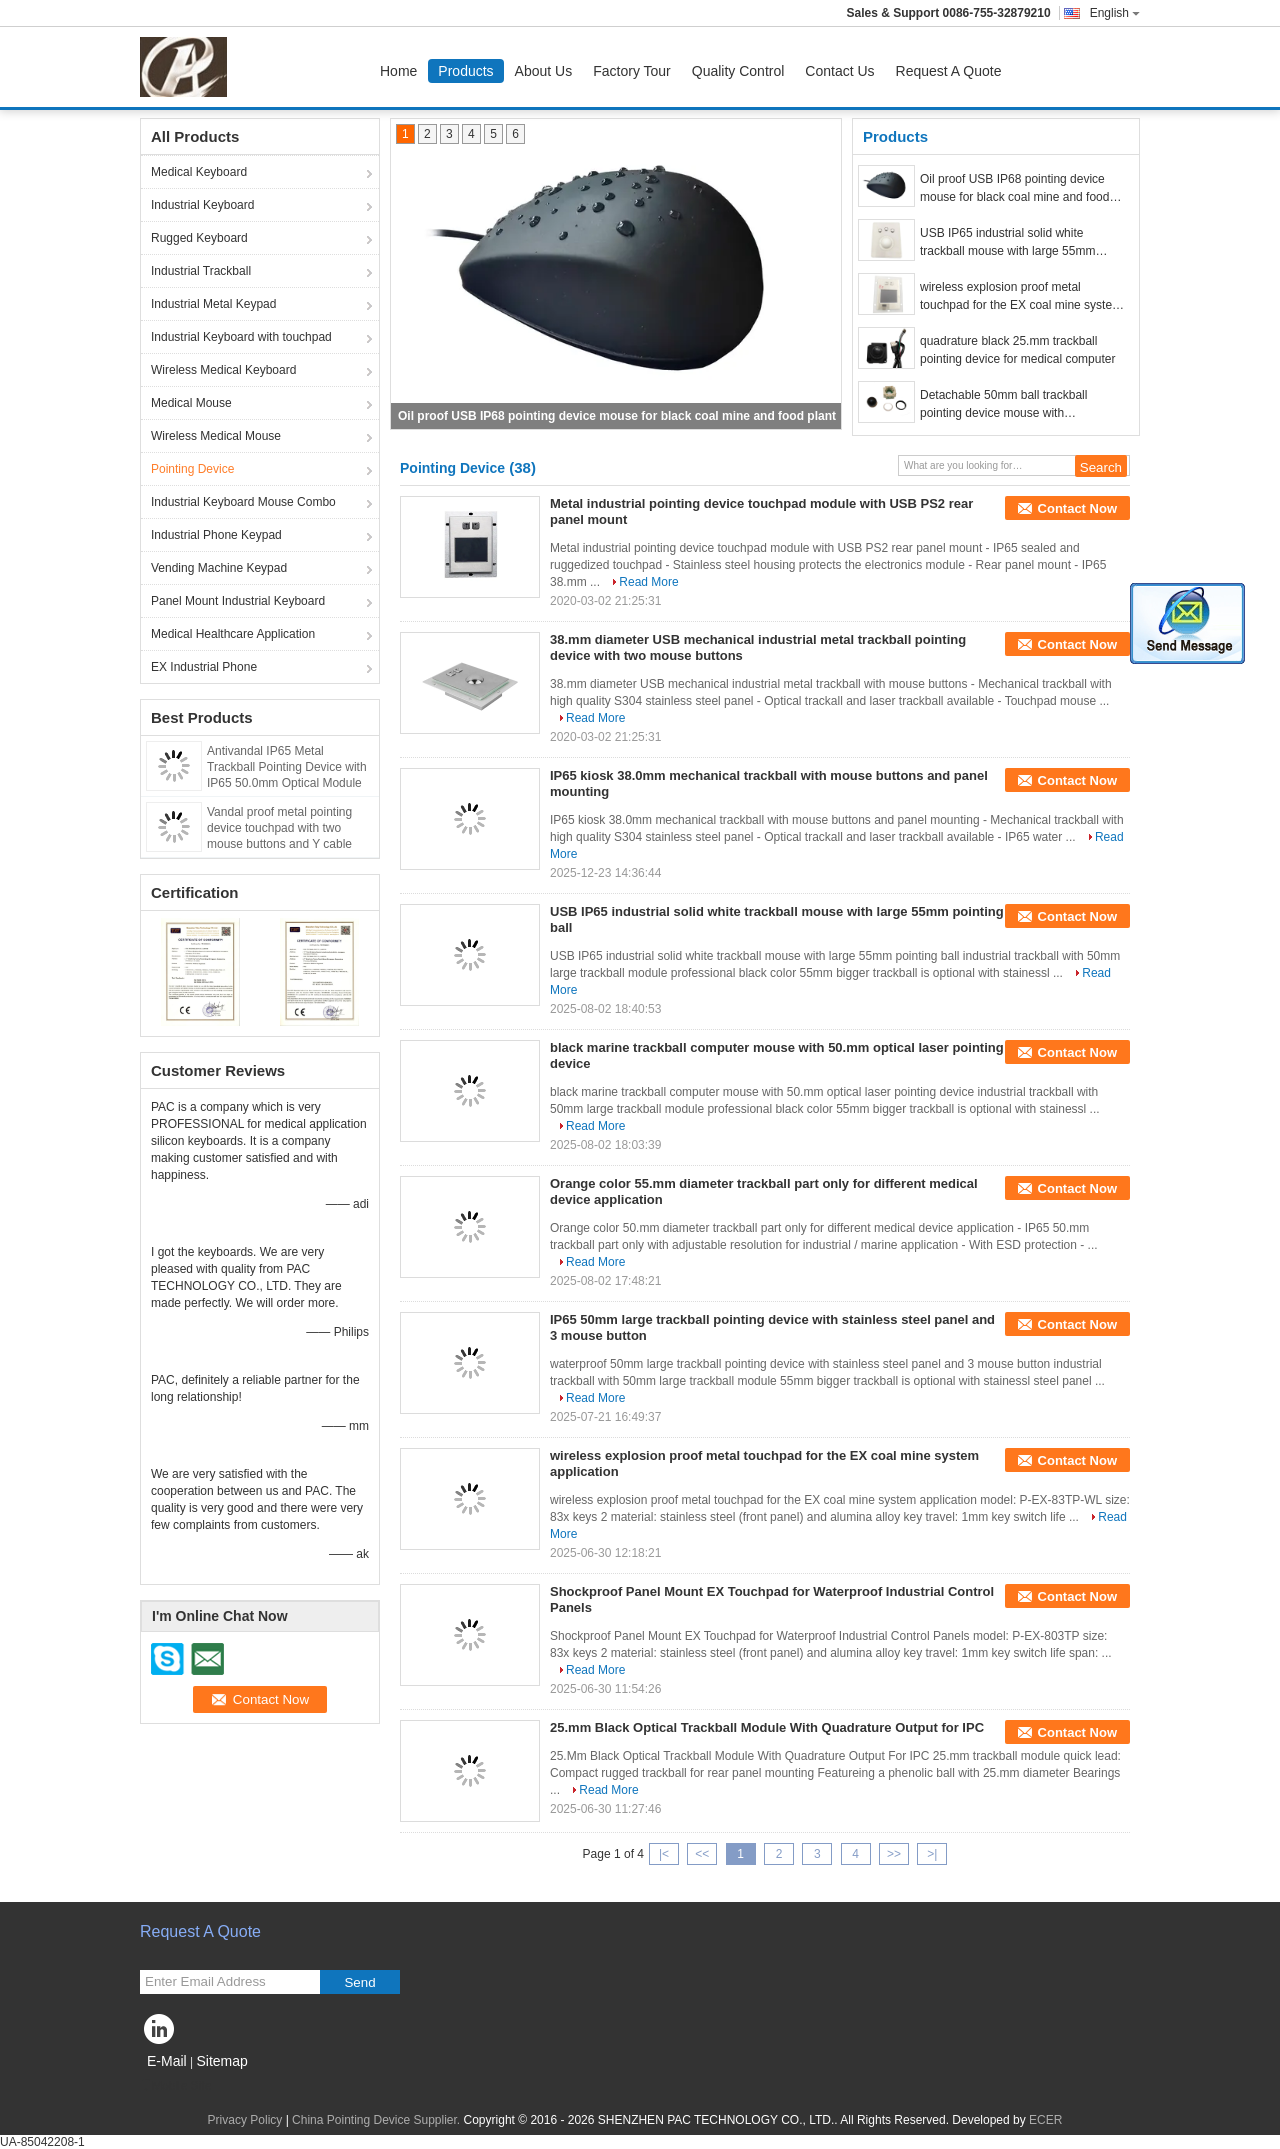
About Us (544, 71)
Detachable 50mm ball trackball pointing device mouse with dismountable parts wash (1003, 405)
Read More (648, 582)
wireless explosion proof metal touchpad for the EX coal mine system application (1021, 297)
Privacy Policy (245, 2120)
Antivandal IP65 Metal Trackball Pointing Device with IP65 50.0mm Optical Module (287, 767)
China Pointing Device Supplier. (377, 2120)
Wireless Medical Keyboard (223, 370)
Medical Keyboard (199, 172)
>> (894, 1854)
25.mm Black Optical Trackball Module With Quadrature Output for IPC (767, 1727)
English (1115, 13)
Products (465, 71)
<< (702, 1854)
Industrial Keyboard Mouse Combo (243, 502)
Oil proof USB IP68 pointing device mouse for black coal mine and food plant (617, 416)
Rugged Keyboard (199, 238)
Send (359, 1982)
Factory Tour (632, 71)
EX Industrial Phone (204, 667)
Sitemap (221, 2061)
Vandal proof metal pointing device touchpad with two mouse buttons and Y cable (279, 828)
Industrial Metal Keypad (213, 304)
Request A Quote (949, 71)
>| (932, 1854)
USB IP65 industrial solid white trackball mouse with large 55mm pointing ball (1007, 243)
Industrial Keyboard (202, 205)
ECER (1045, 2120)
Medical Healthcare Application (233, 634)
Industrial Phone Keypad (216, 535)
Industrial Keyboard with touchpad (241, 337)
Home (398, 71)
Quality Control (738, 71)
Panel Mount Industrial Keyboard (238, 601)
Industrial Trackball (201, 271)
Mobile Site (175, 2086)
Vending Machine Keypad (219, 568)
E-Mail (167, 2061)
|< (664, 1854)
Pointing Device (192, 469)
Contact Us (839, 71)
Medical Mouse (191, 403)
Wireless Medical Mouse (216, 436)
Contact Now (1077, 508)
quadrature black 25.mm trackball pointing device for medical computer (1017, 350)
